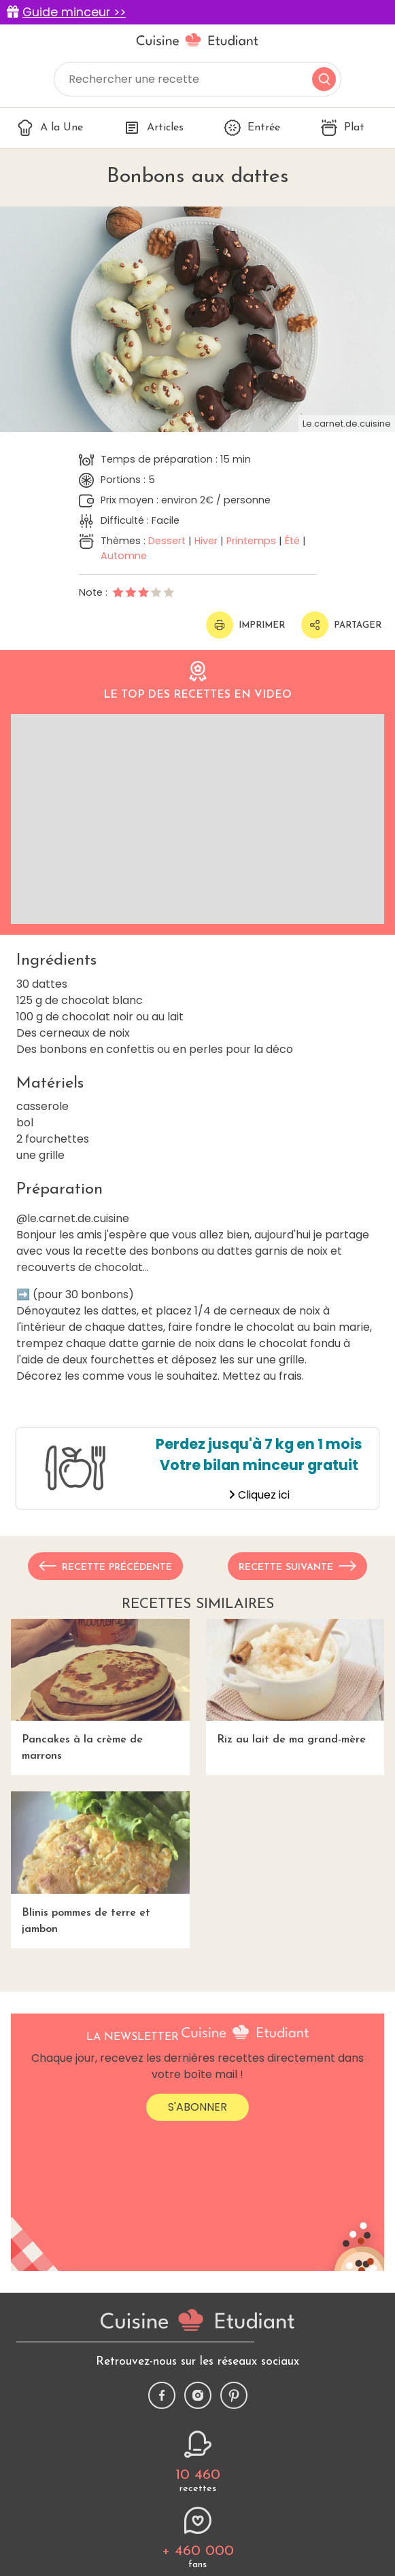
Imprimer (245, 625)
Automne (124, 555)
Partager (341, 625)
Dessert (167, 541)
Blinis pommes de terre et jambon (100, 1862)
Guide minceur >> (74, 12)
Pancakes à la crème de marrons (100, 1690)
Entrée (252, 128)
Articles (154, 128)
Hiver (206, 541)
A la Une (50, 128)
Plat (342, 128)
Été (292, 541)
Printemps (251, 541)
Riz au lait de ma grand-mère (295, 1682)
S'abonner (197, 2107)
